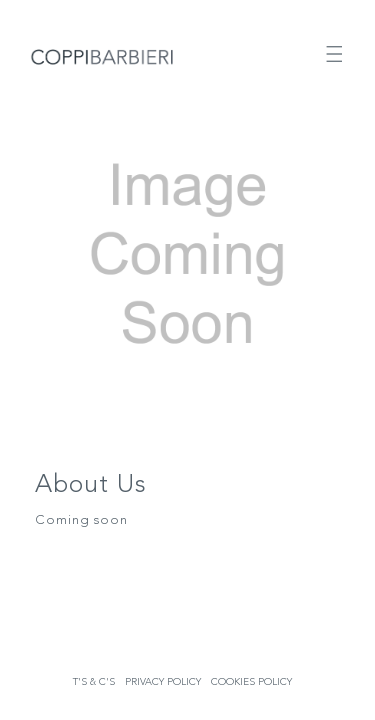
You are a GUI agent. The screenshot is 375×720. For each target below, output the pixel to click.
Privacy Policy (163, 682)
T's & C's (94, 682)
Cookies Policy (251, 682)
